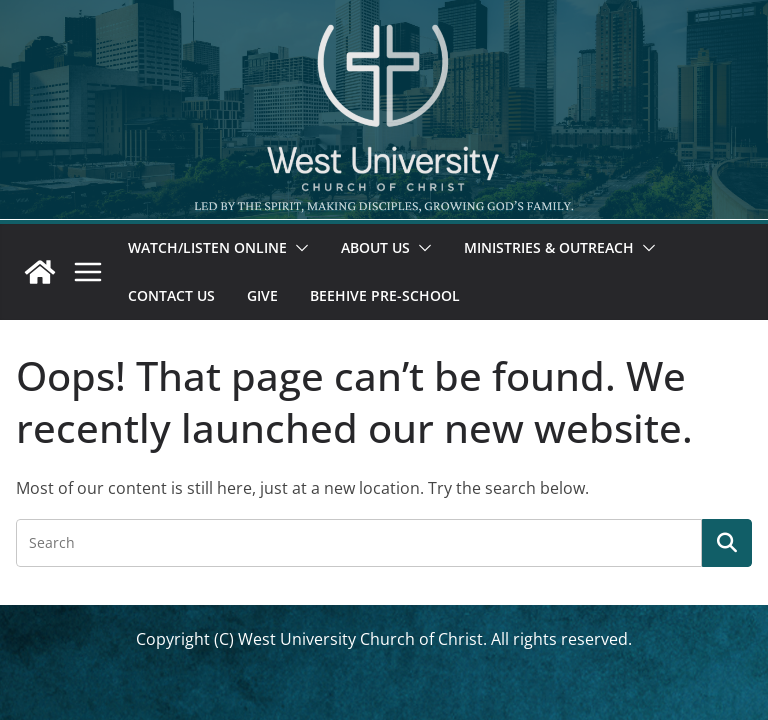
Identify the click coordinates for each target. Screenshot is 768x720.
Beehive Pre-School (385, 295)
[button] (298, 248)
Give (262, 295)
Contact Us (171, 295)
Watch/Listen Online (207, 247)
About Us (375, 247)
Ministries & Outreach (549, 247)
